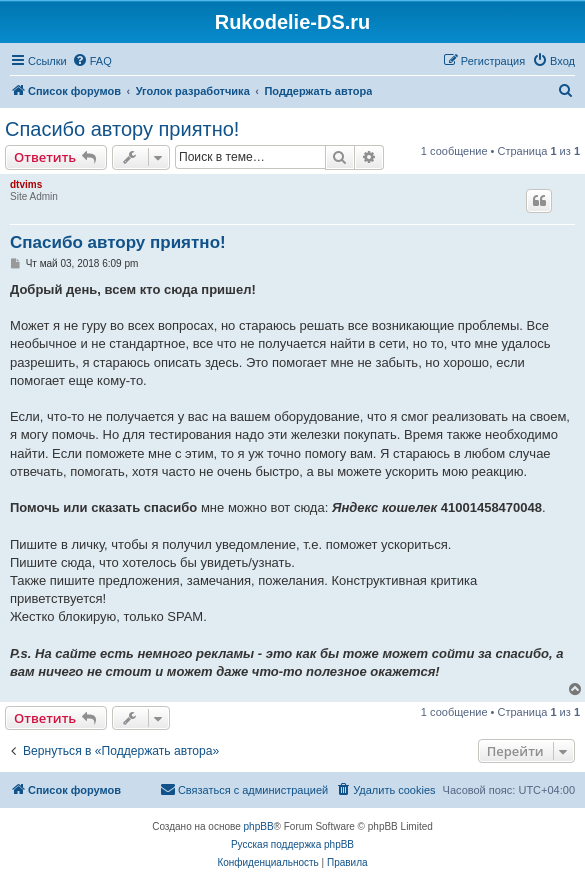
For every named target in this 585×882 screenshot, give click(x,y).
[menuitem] (92, 61)
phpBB (259, 826)
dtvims (26, 184)
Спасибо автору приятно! (122, 129)
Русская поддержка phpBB (292, 844)
